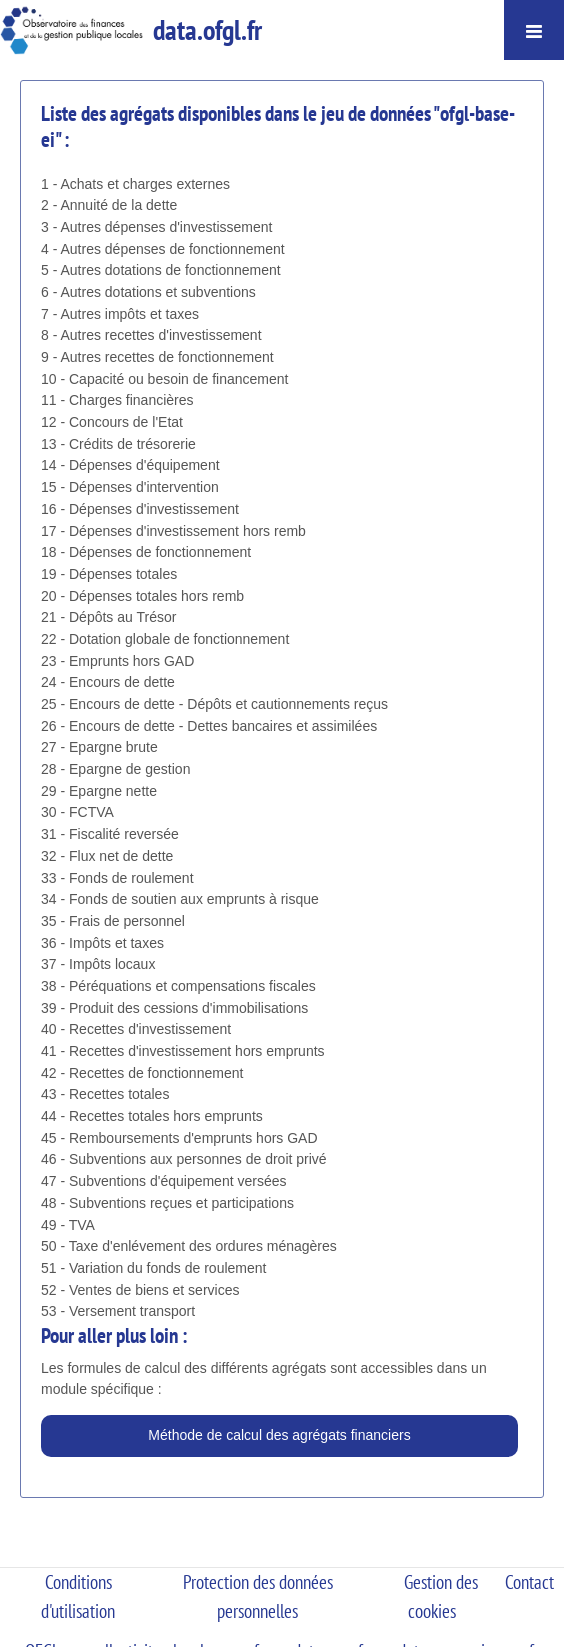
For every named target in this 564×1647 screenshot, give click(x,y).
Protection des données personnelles (258, 1596)
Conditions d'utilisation (78, 1596)
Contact (529, 1582)
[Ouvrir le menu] (534, 30)
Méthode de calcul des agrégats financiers (279, 1435)
